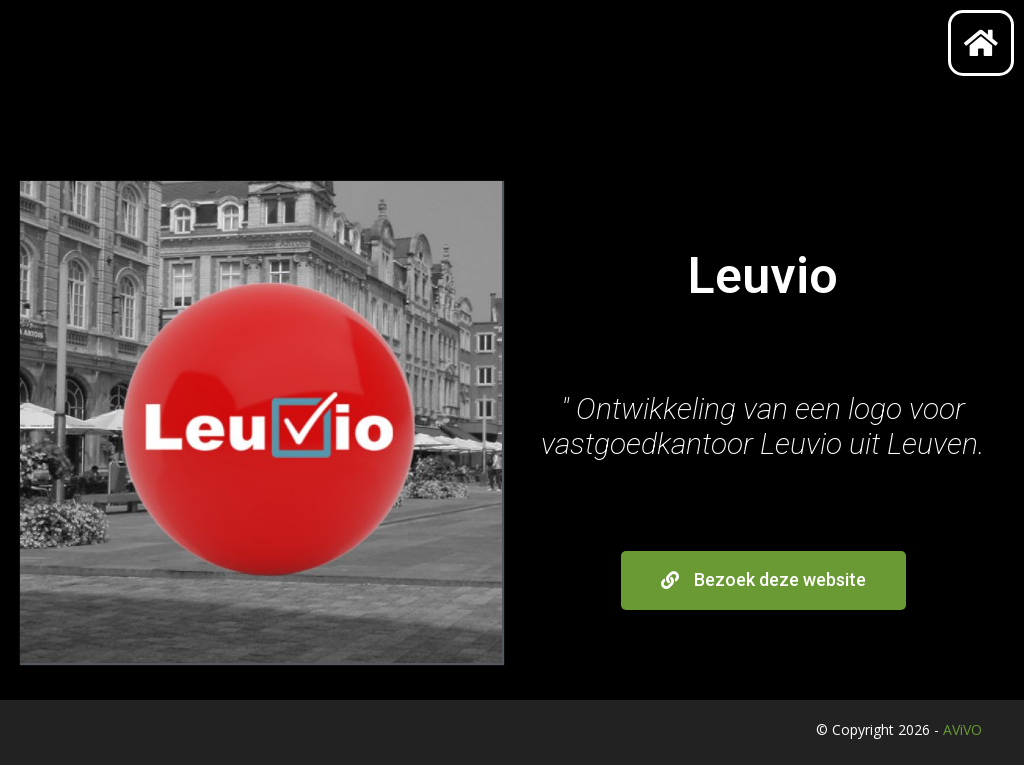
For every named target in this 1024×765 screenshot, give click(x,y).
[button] (763, 580)
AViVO (962, 729)
